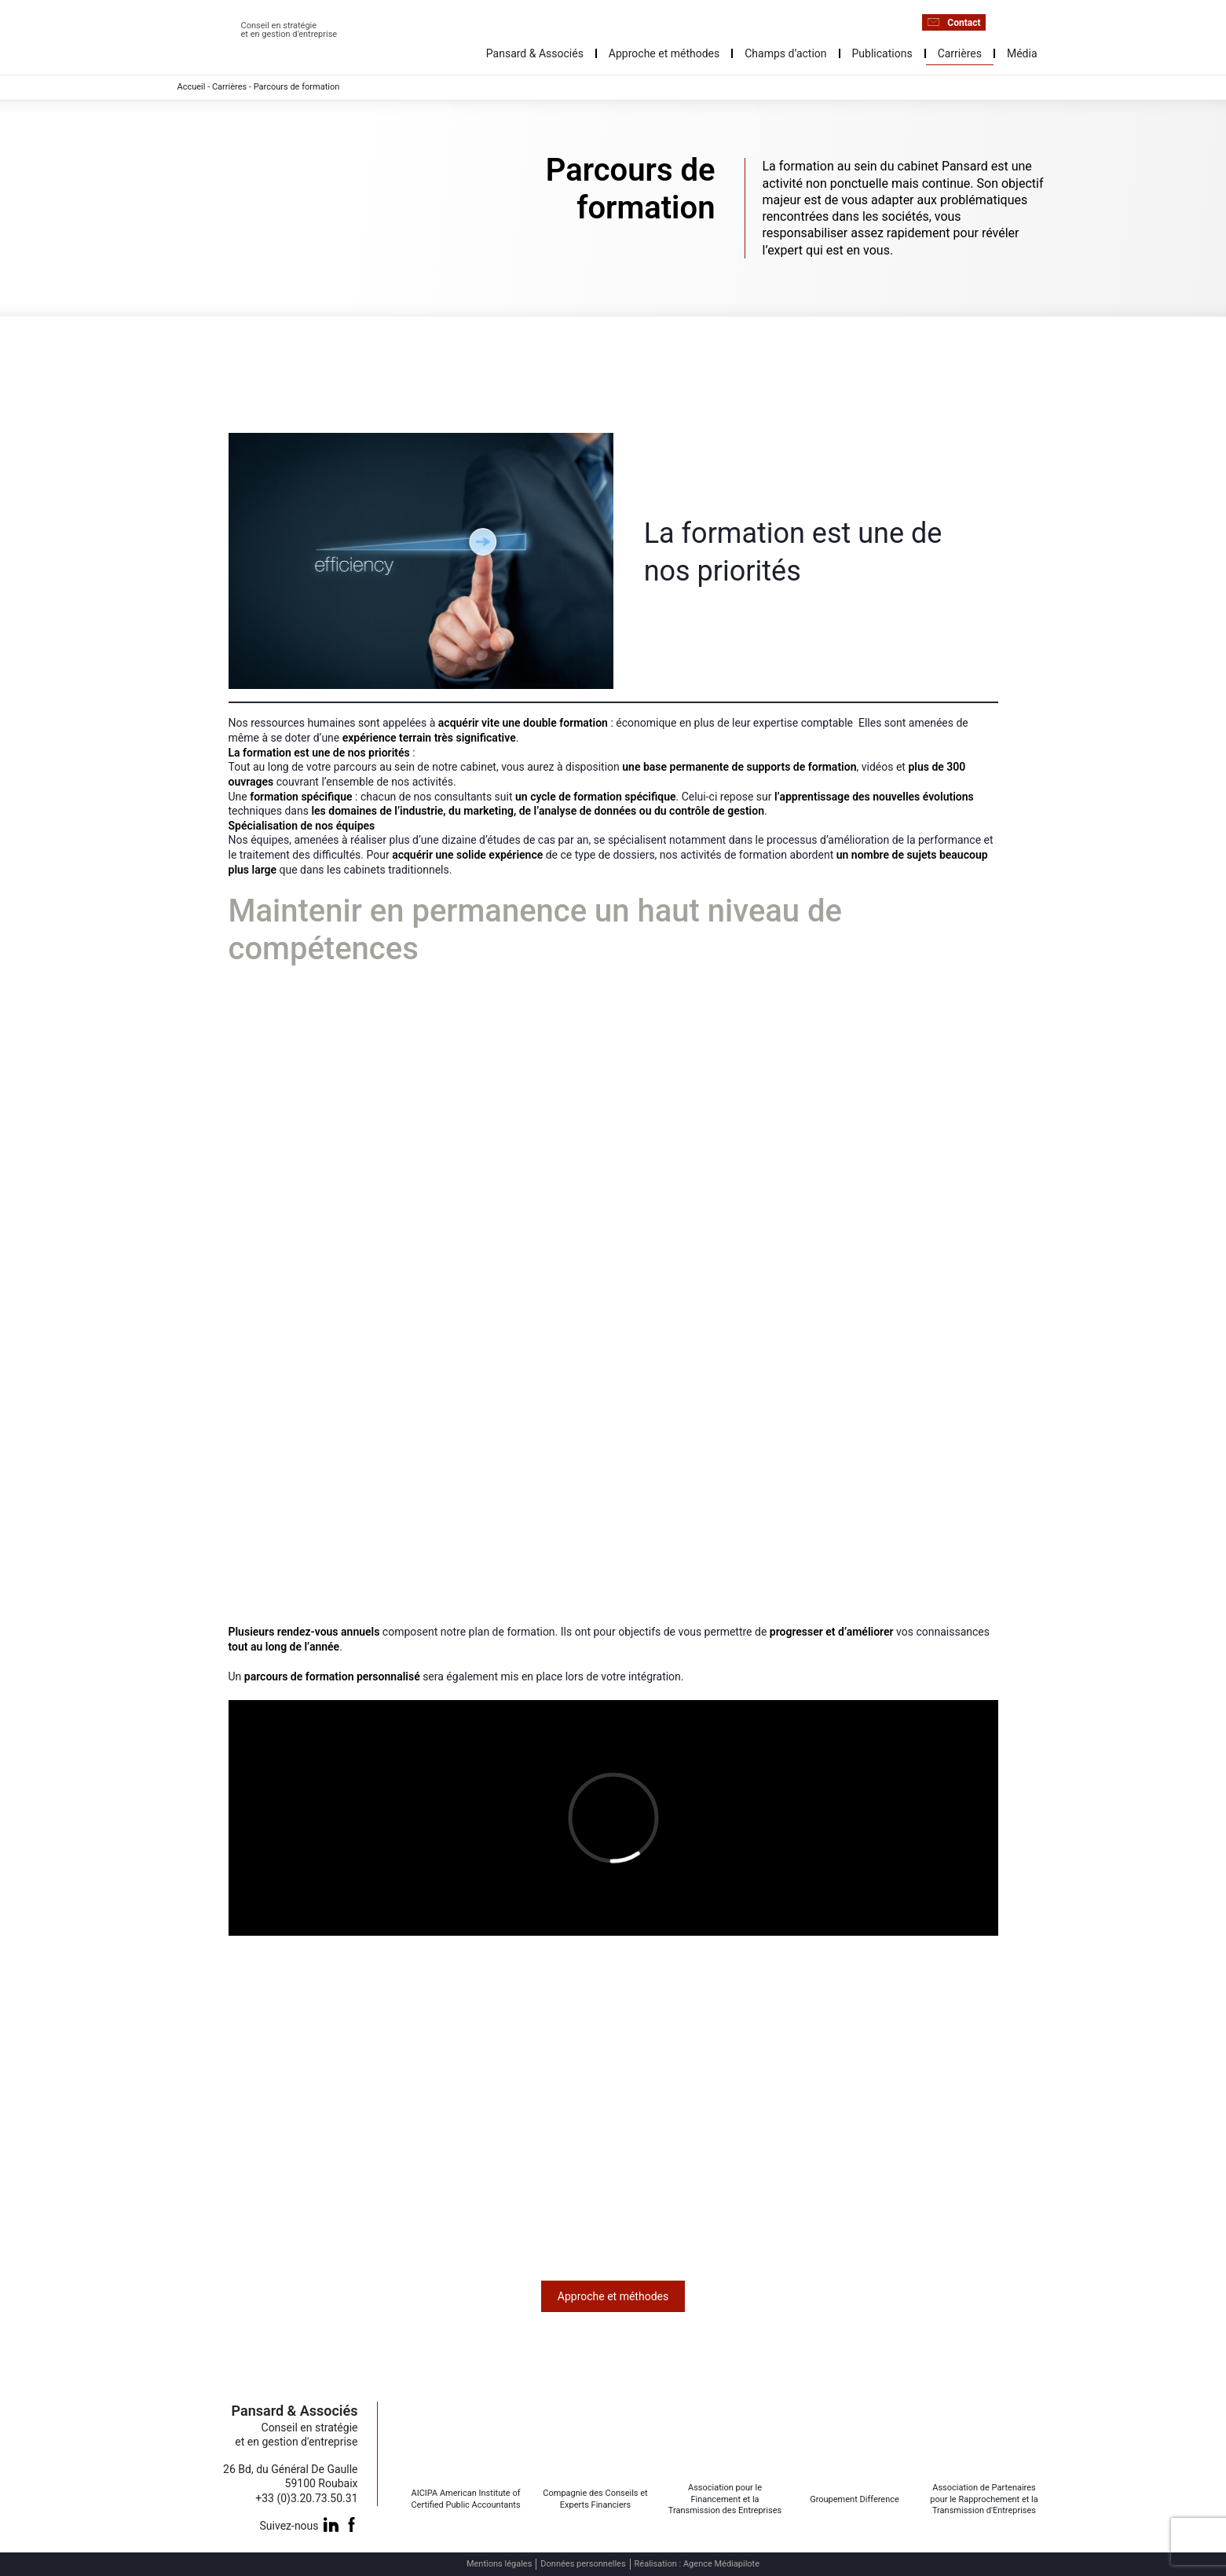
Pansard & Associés (535, 53)
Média (1022, 53)
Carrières (960, 53)
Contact (953, 22)
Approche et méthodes (664, 53)
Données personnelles (582, 2564)
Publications (882, 53)
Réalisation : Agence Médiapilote (697, 2564)
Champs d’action (785, 53)
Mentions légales (499, 2564)
